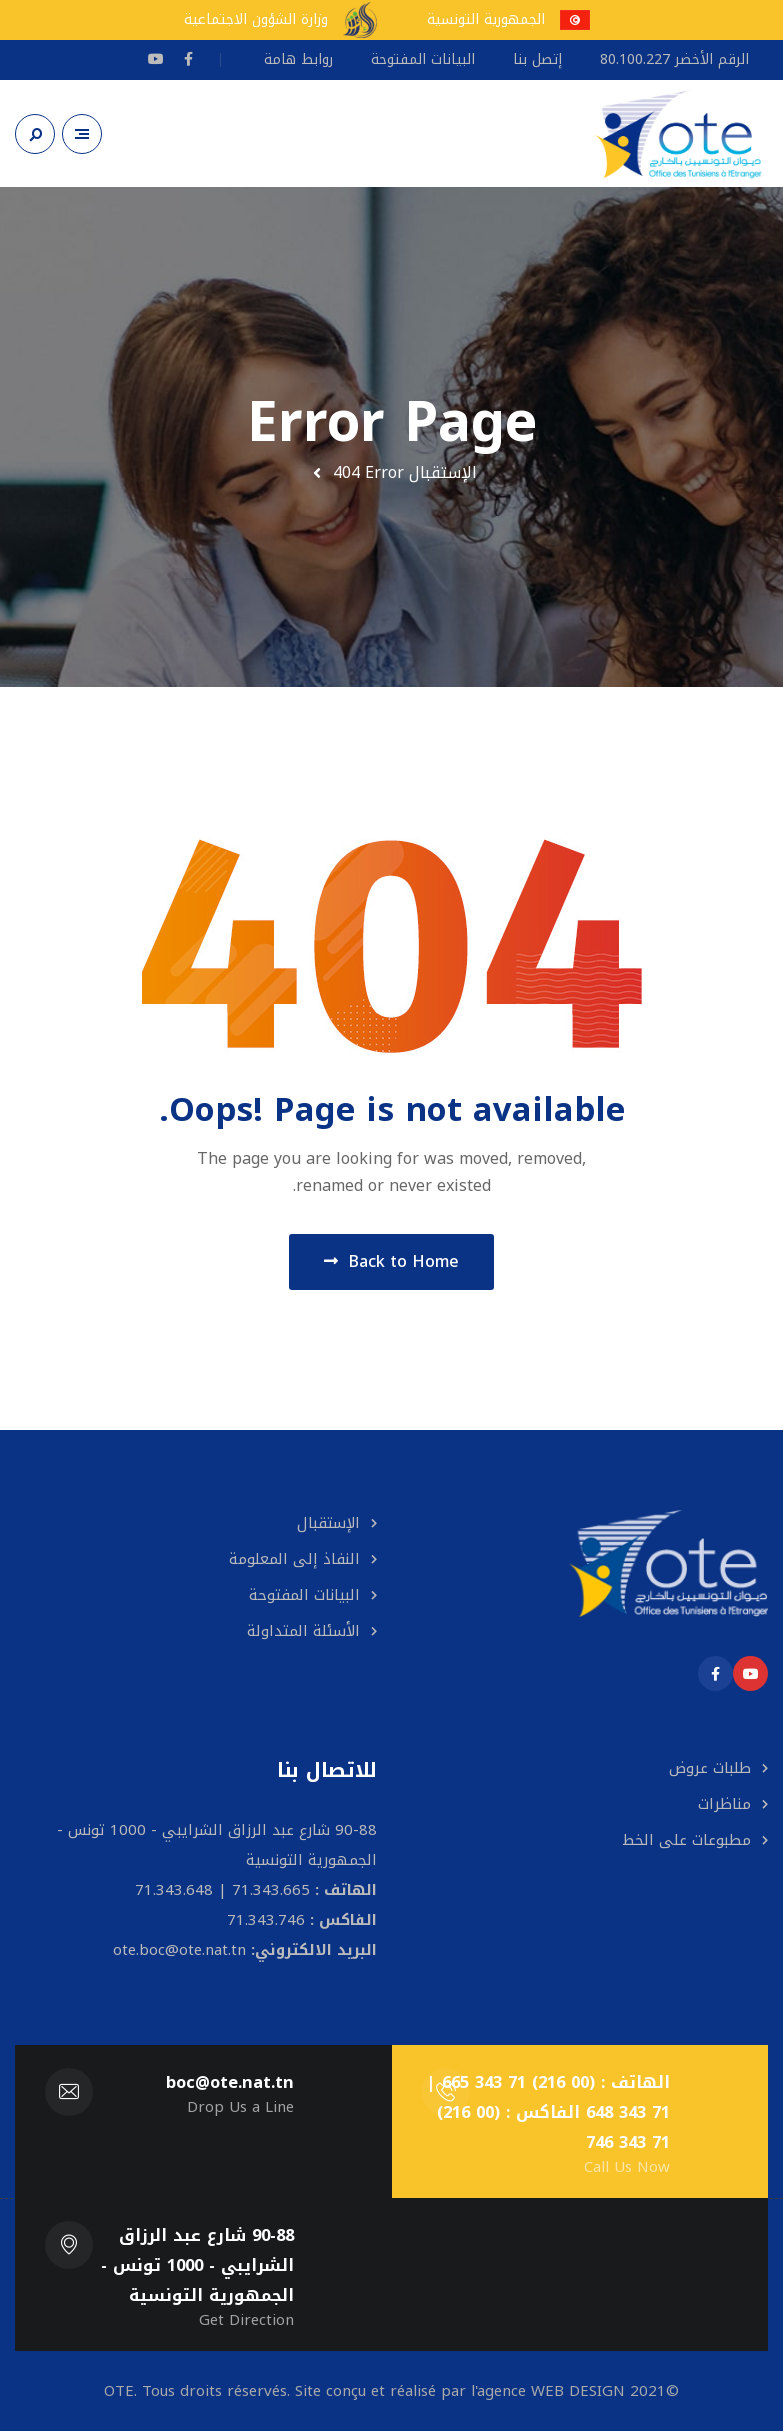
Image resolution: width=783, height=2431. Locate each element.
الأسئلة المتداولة (303, 1631)
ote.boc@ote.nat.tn (179, 1950)
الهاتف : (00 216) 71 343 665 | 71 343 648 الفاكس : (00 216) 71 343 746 (548, 2112)
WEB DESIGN (578, 2391)
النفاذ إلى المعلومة (294, 1559)
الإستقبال (443, 472)
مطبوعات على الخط (686, 1840)
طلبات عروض (710, 1768)
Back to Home (391, 1261)
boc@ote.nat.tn (230, 2082)
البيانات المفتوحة (304, 1595)
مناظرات (724, 1804)
